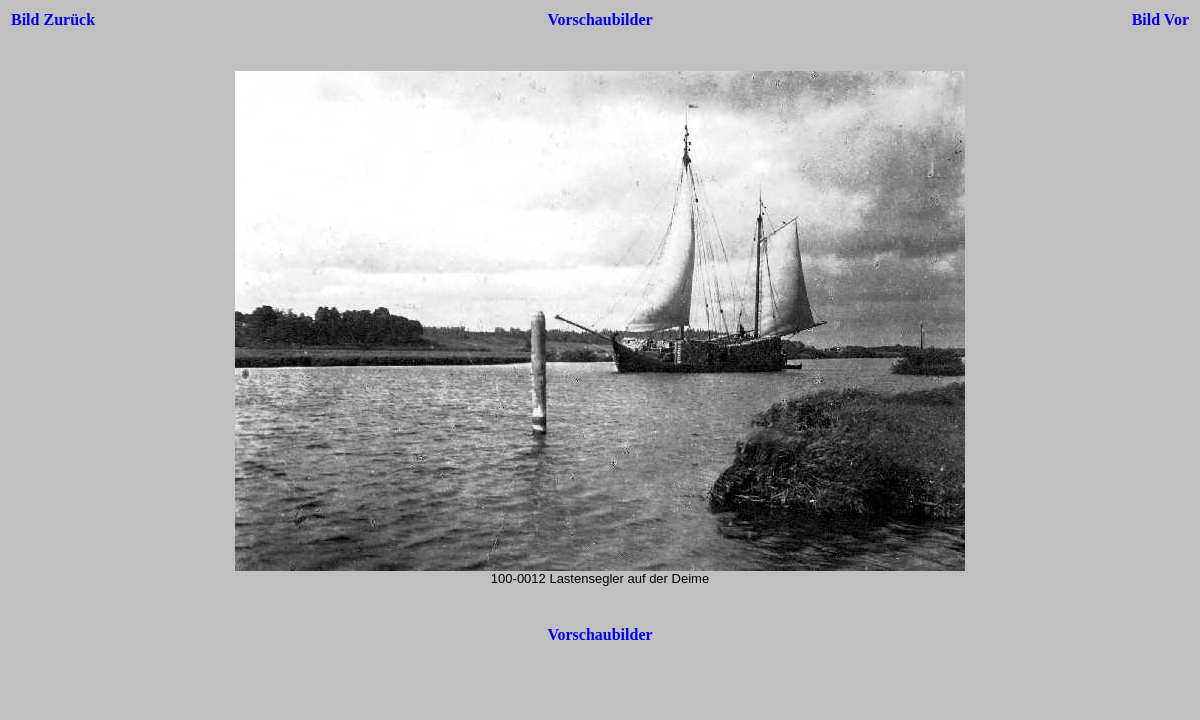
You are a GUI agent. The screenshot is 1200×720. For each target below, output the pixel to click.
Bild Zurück (53, 19)
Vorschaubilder (599, 19)
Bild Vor (1160, 19)
